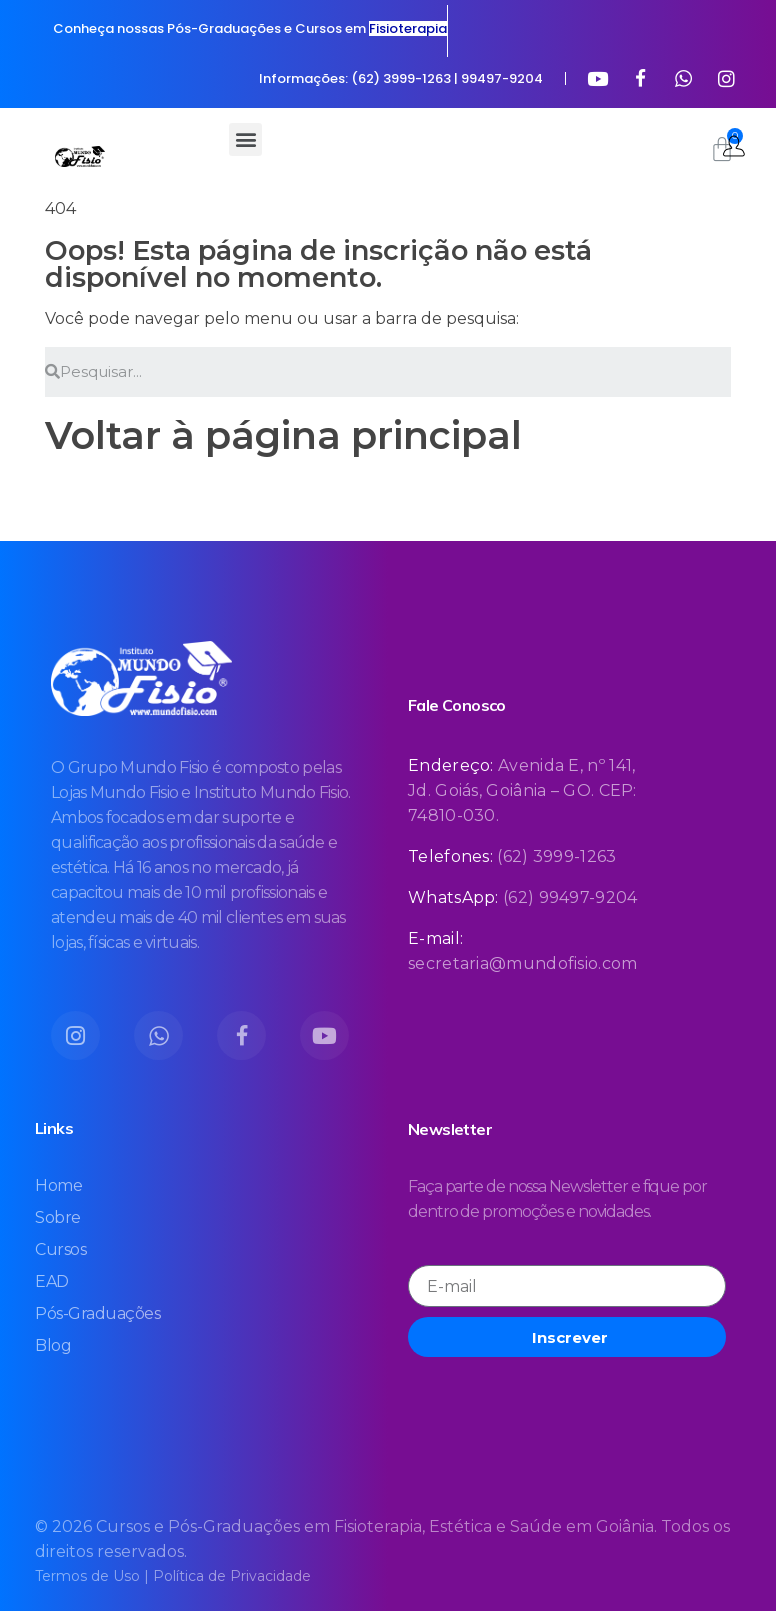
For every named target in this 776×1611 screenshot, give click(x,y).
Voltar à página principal (283, 435)
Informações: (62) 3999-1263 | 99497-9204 (401, 78)
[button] (245, 139)
